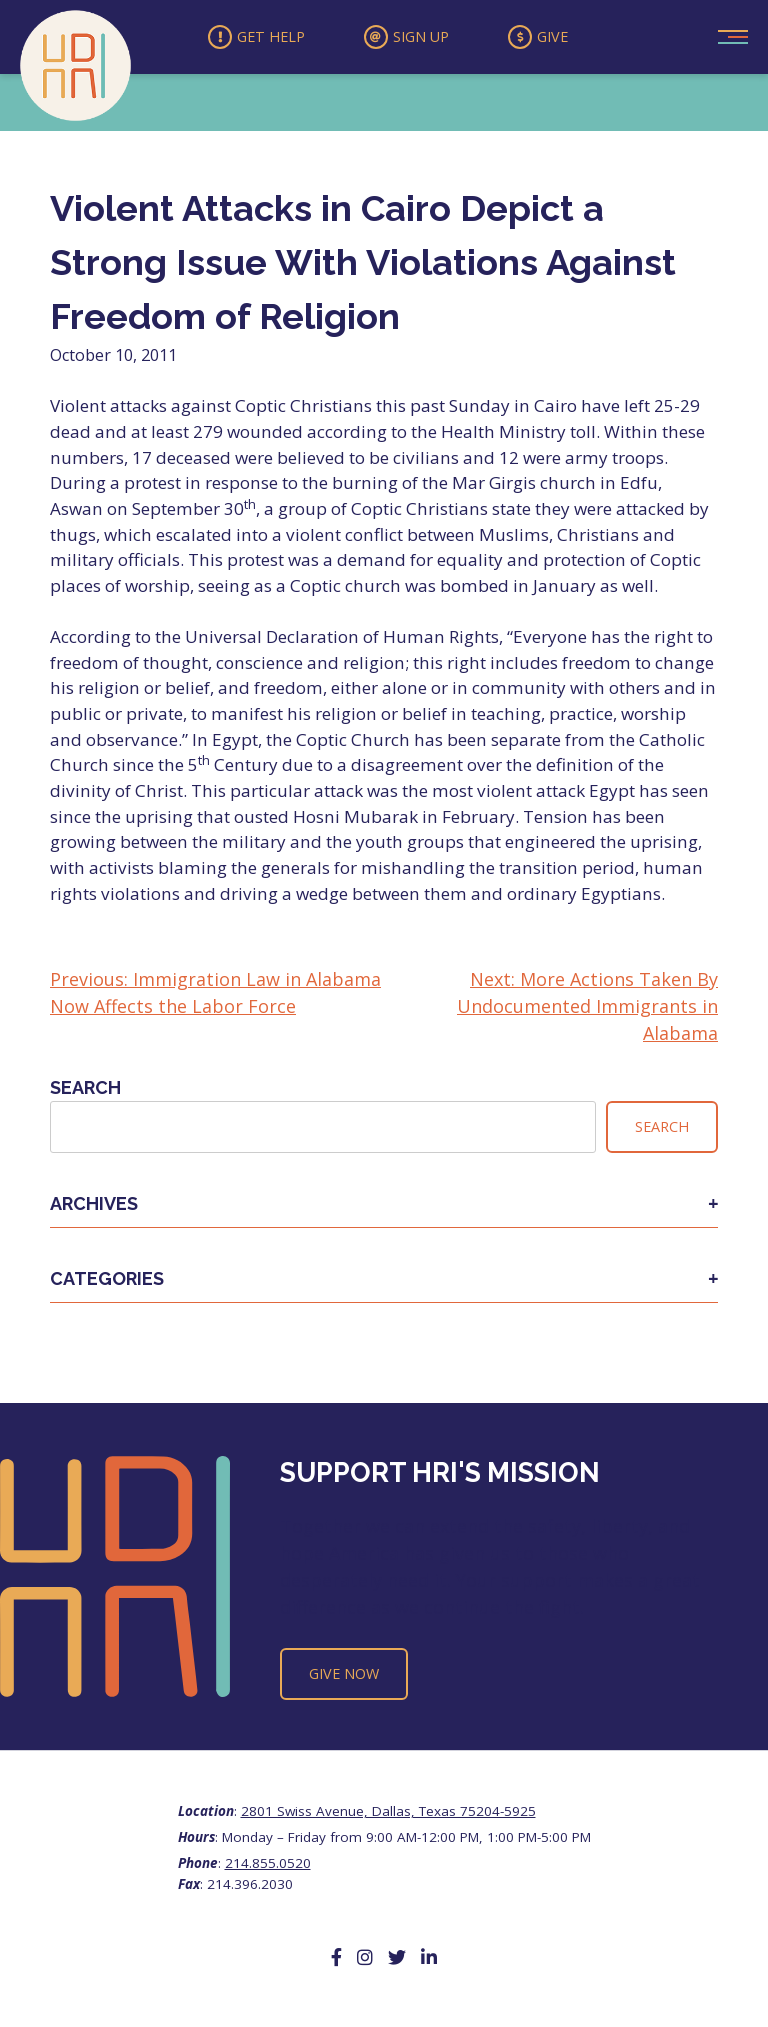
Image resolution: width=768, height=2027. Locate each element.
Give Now (344, 1677)
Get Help (243, 39)
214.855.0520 (268, 1867)
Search (85, 1091)
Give (553, 39)
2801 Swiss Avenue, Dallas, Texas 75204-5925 (388, 1814)
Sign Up (407, 39)
